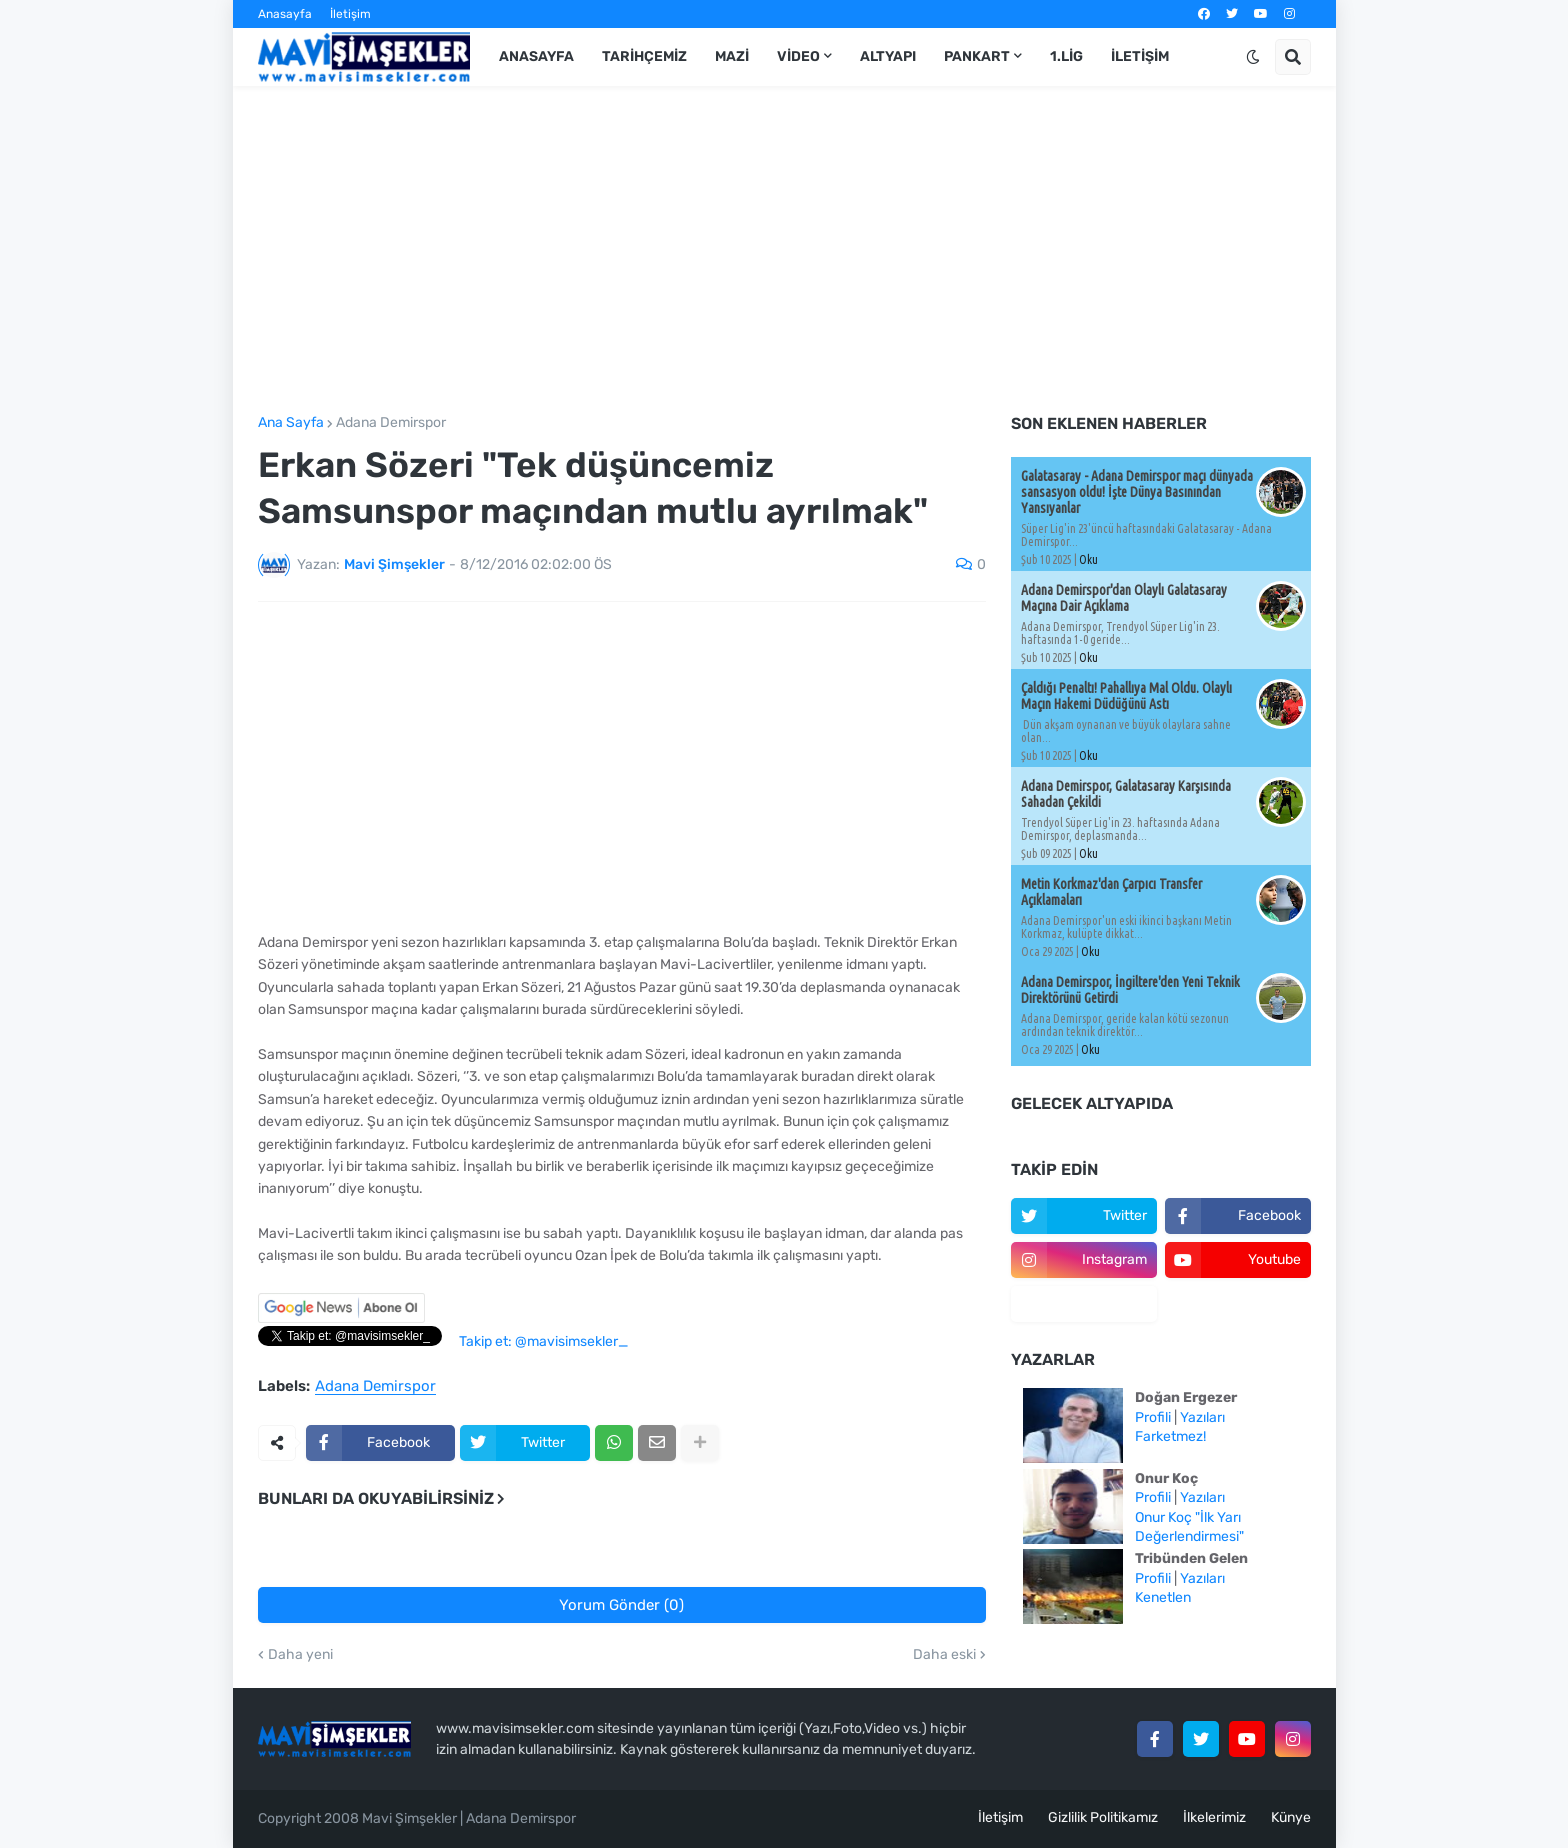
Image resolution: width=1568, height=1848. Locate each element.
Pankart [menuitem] (977, 56)
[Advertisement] (784, 251)
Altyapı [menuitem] (888, 56)
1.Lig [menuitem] (1066, 56)
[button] (1253, 57)
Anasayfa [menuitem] (536, 56)
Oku (1088, 559)
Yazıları (1202, 1417)
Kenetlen (1163, 1597)
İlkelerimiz (1214, 1817)
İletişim (350, 14)
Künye (1291, 1817)
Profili (1153, 1417)
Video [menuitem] (798, 56)
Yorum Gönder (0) (621, 1605)
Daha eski (944, 1655)
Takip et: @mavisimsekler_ (543, 1341)
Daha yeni (300, 1655)
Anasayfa (285, 14)
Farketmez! (1170, 1436)
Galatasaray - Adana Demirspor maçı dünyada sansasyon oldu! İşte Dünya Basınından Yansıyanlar (1137, 492)
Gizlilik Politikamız (1103, 1817)
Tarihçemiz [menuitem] (644, 56)
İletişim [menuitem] (1140, 56)
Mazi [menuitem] (732, 56)
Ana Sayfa (291, 423)
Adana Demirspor (391, 423)
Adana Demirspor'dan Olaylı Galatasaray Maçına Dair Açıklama (1124, 598)
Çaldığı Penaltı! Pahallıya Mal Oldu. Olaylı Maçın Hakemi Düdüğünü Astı (1126, 696)
